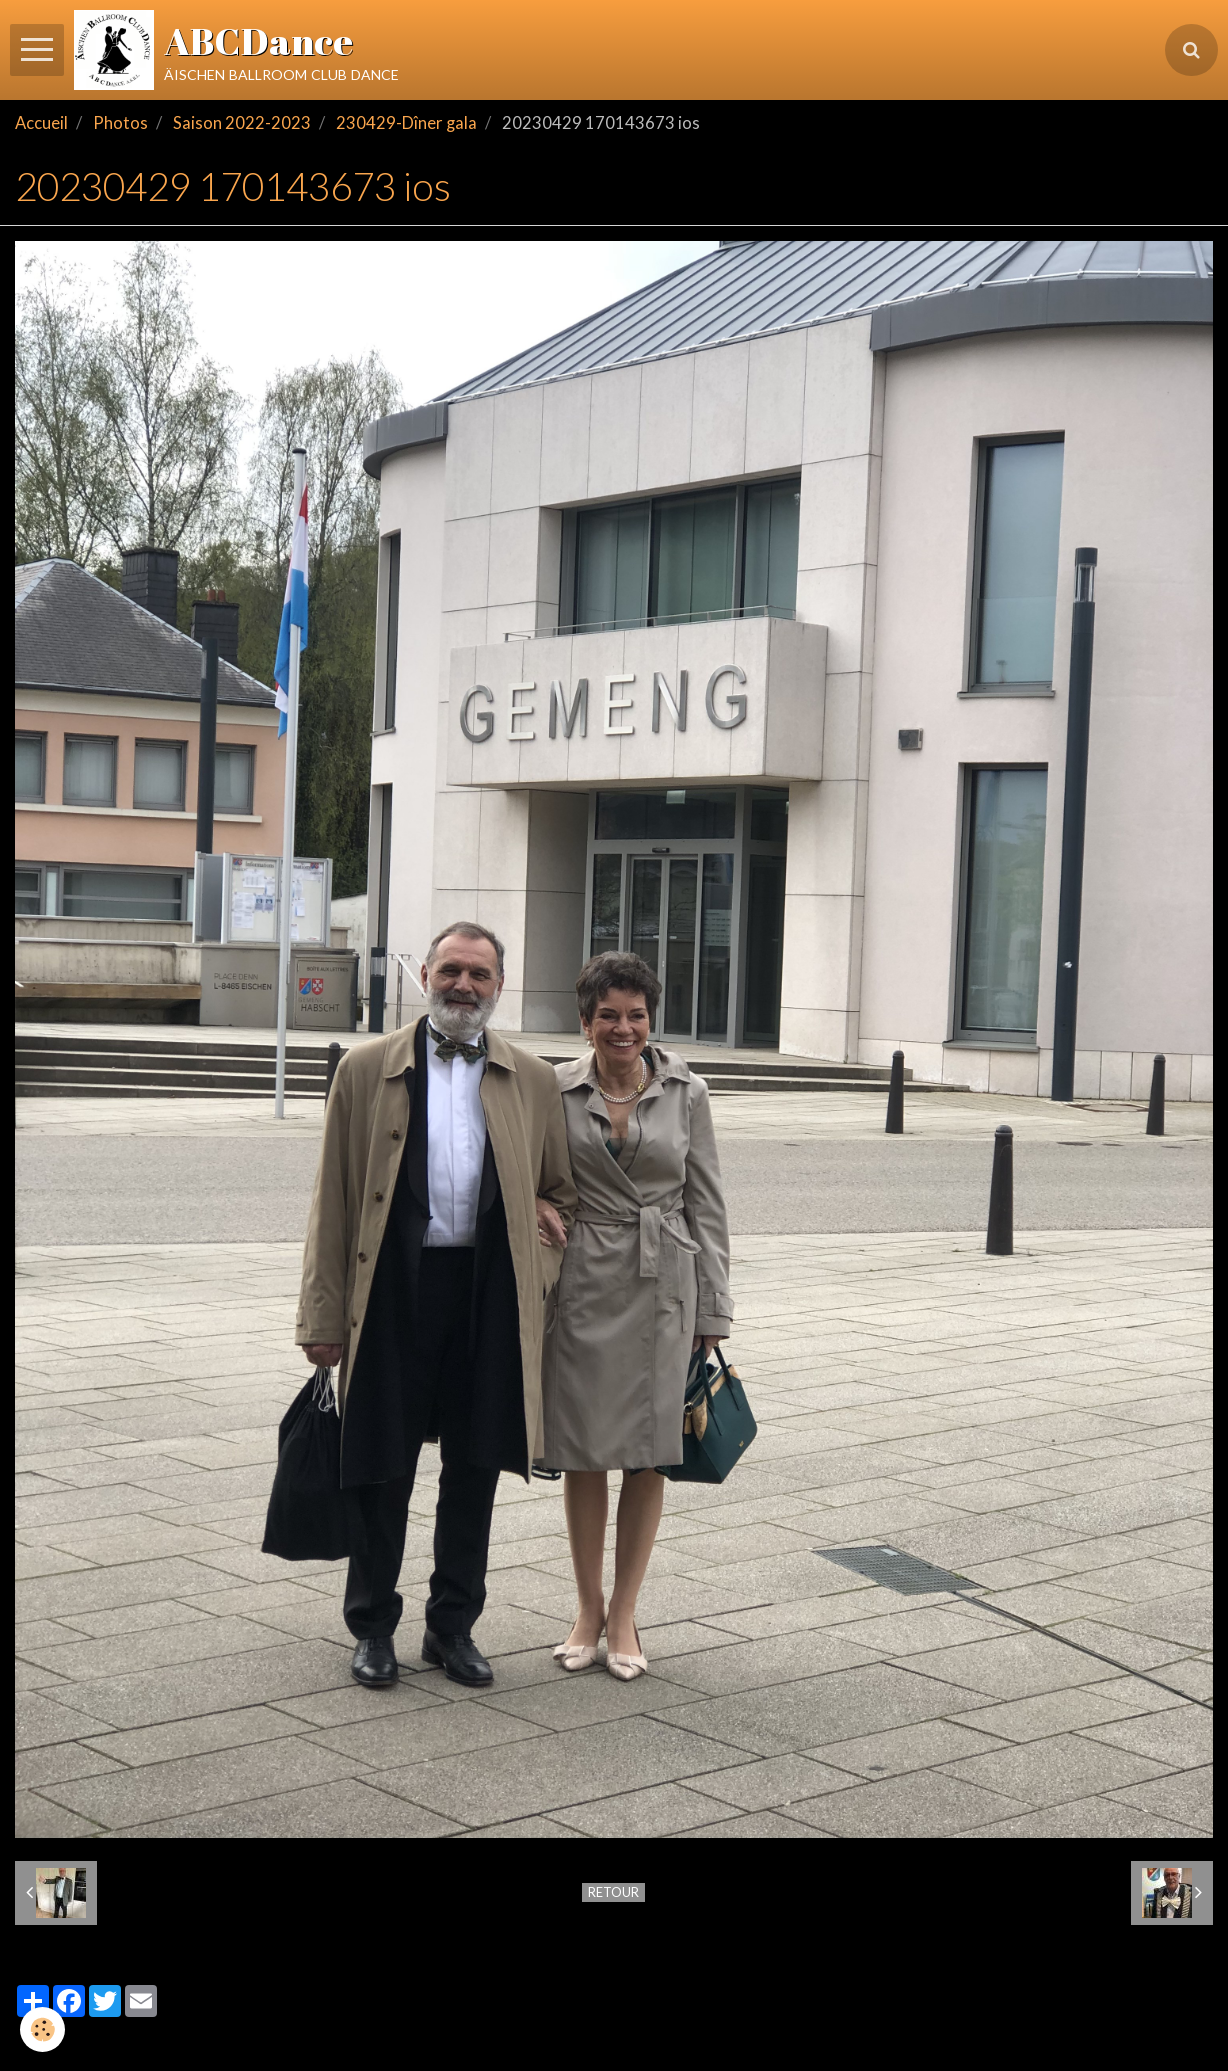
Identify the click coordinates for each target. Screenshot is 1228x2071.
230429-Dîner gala (406, 123)
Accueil (41, 123)
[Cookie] (42, 2029)
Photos (120, 123)
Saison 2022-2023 (242, 123)
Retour (613, 1892)
